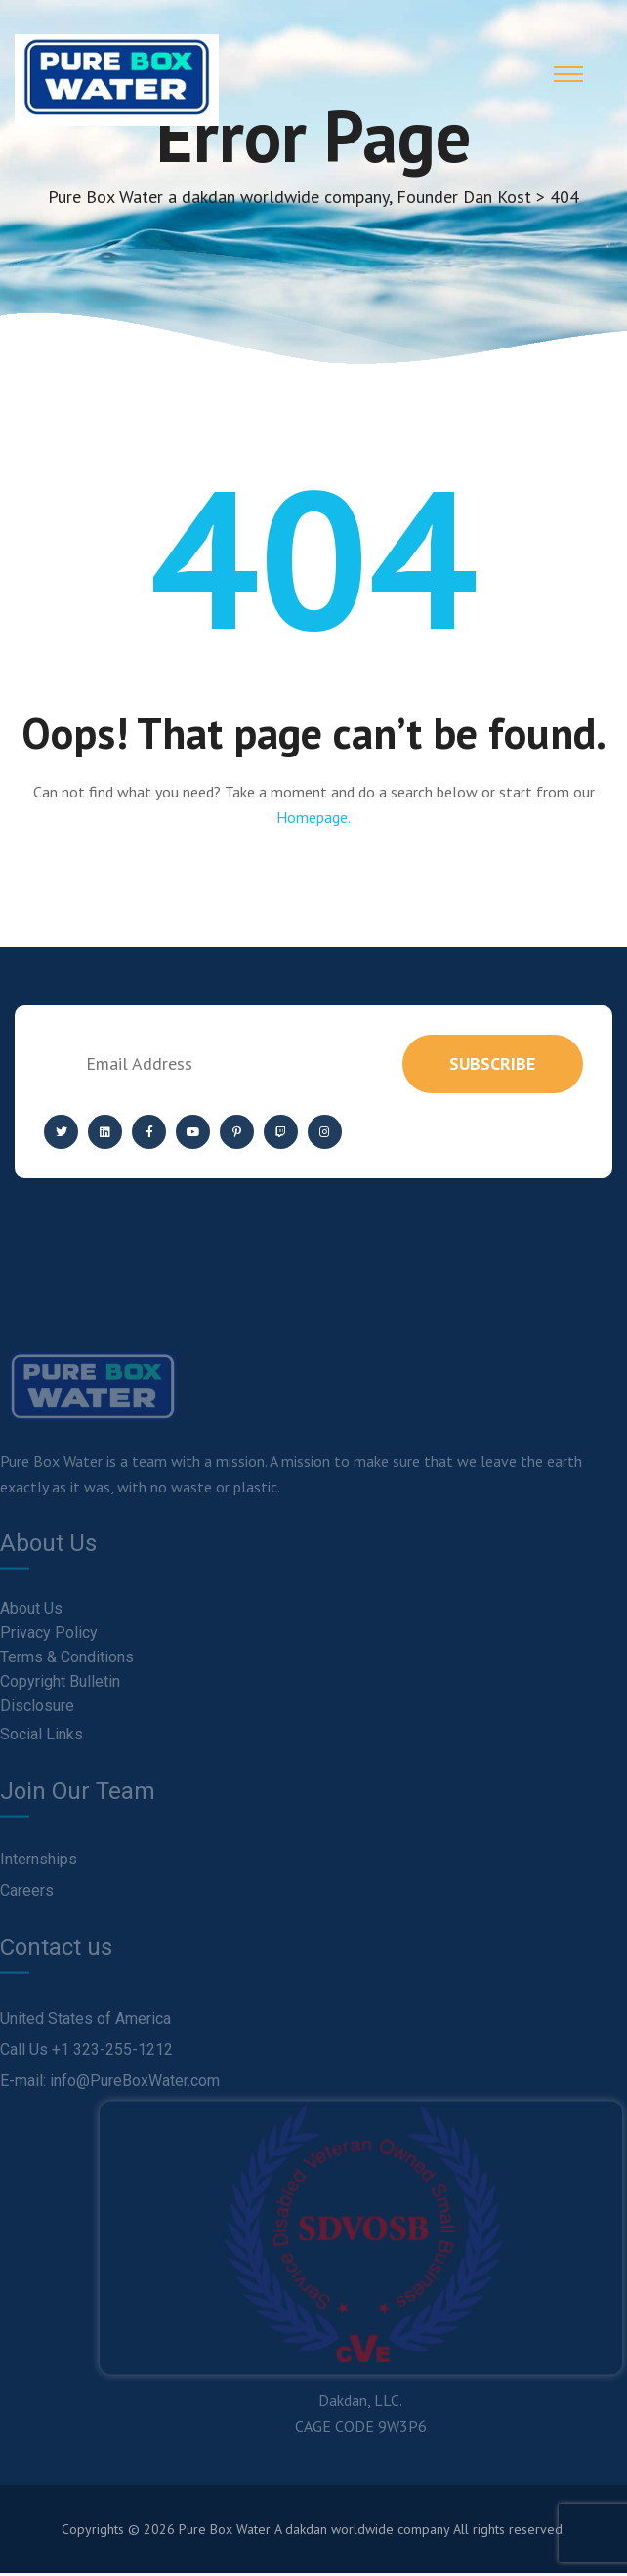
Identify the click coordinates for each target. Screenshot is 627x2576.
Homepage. (313, 820)
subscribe (491, 1066)
